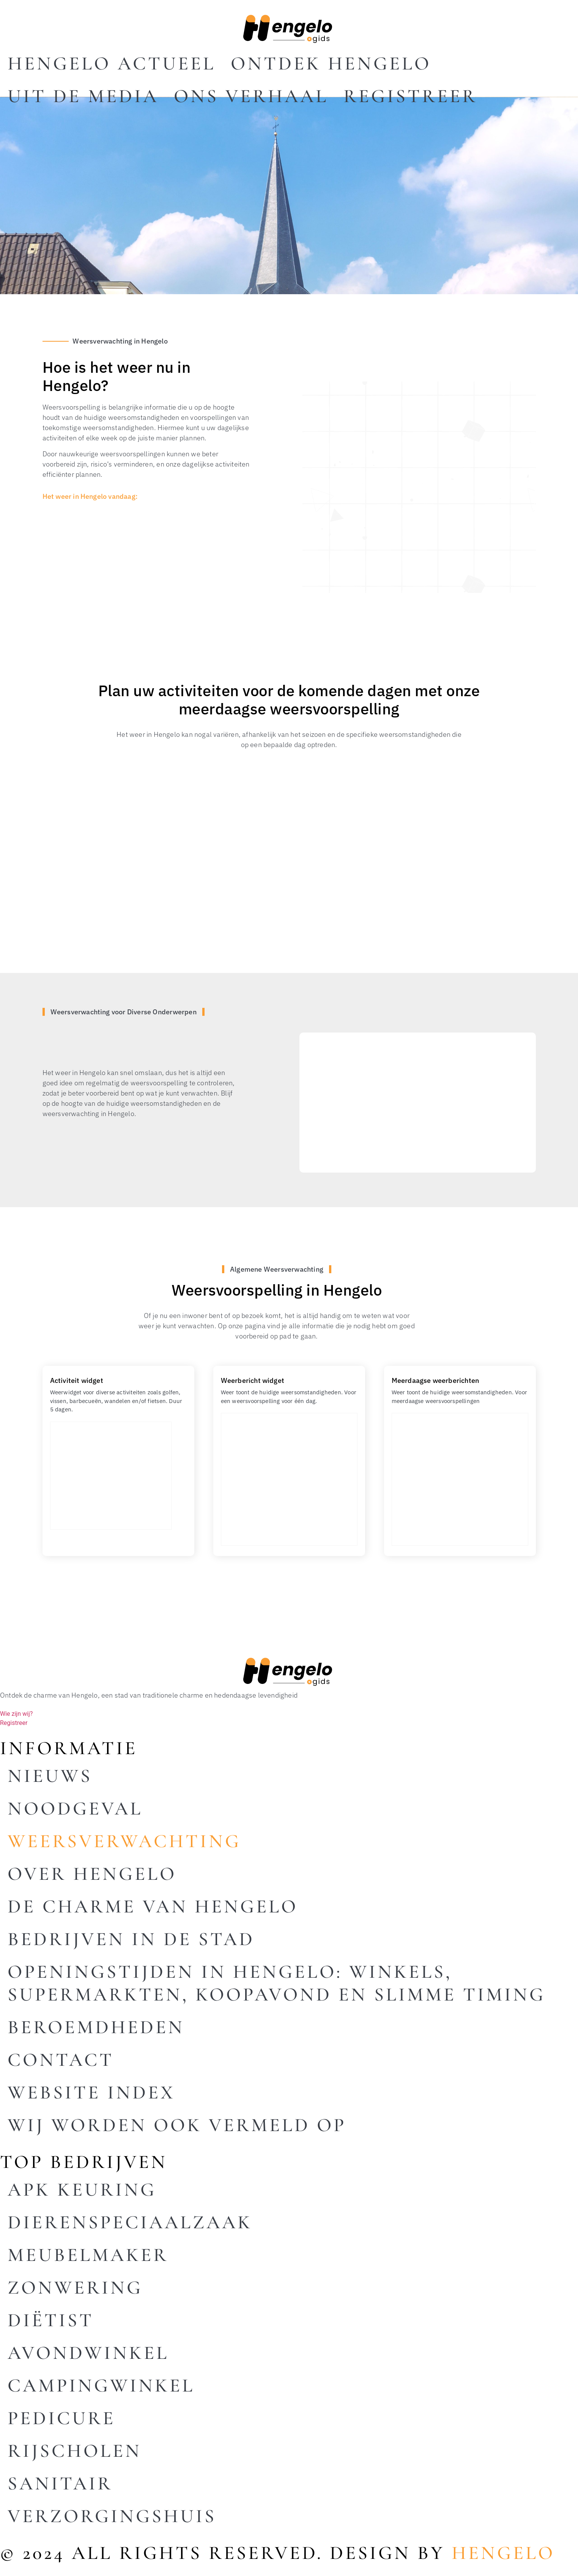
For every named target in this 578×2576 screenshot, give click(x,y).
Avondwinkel (88, 2352)
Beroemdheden (96, 2027)
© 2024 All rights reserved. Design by (277, 2552)
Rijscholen (75, 2450)
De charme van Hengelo (153, 1906)
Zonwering (75, 2287)
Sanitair (60, 2483)
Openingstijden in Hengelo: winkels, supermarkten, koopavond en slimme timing (276, 1983)
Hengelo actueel (112, 63)
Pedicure (61, 2418)
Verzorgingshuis (112, 2516)
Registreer (410, 96)
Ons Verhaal (251, 96)
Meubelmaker (88, 2254)
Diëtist (51, 2320)
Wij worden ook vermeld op (177, 2125)
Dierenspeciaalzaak (130, 2222)
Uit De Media (83, 96)
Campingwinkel (101, 2385)
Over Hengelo (92, 1873)
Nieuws (50, 1775)
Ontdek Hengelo (331, 63)
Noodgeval (75, 1808)
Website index (91, 2092)
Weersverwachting (124, 1841)
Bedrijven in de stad (131, 1939)
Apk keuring (82, 2189)
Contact (61, 2059)
